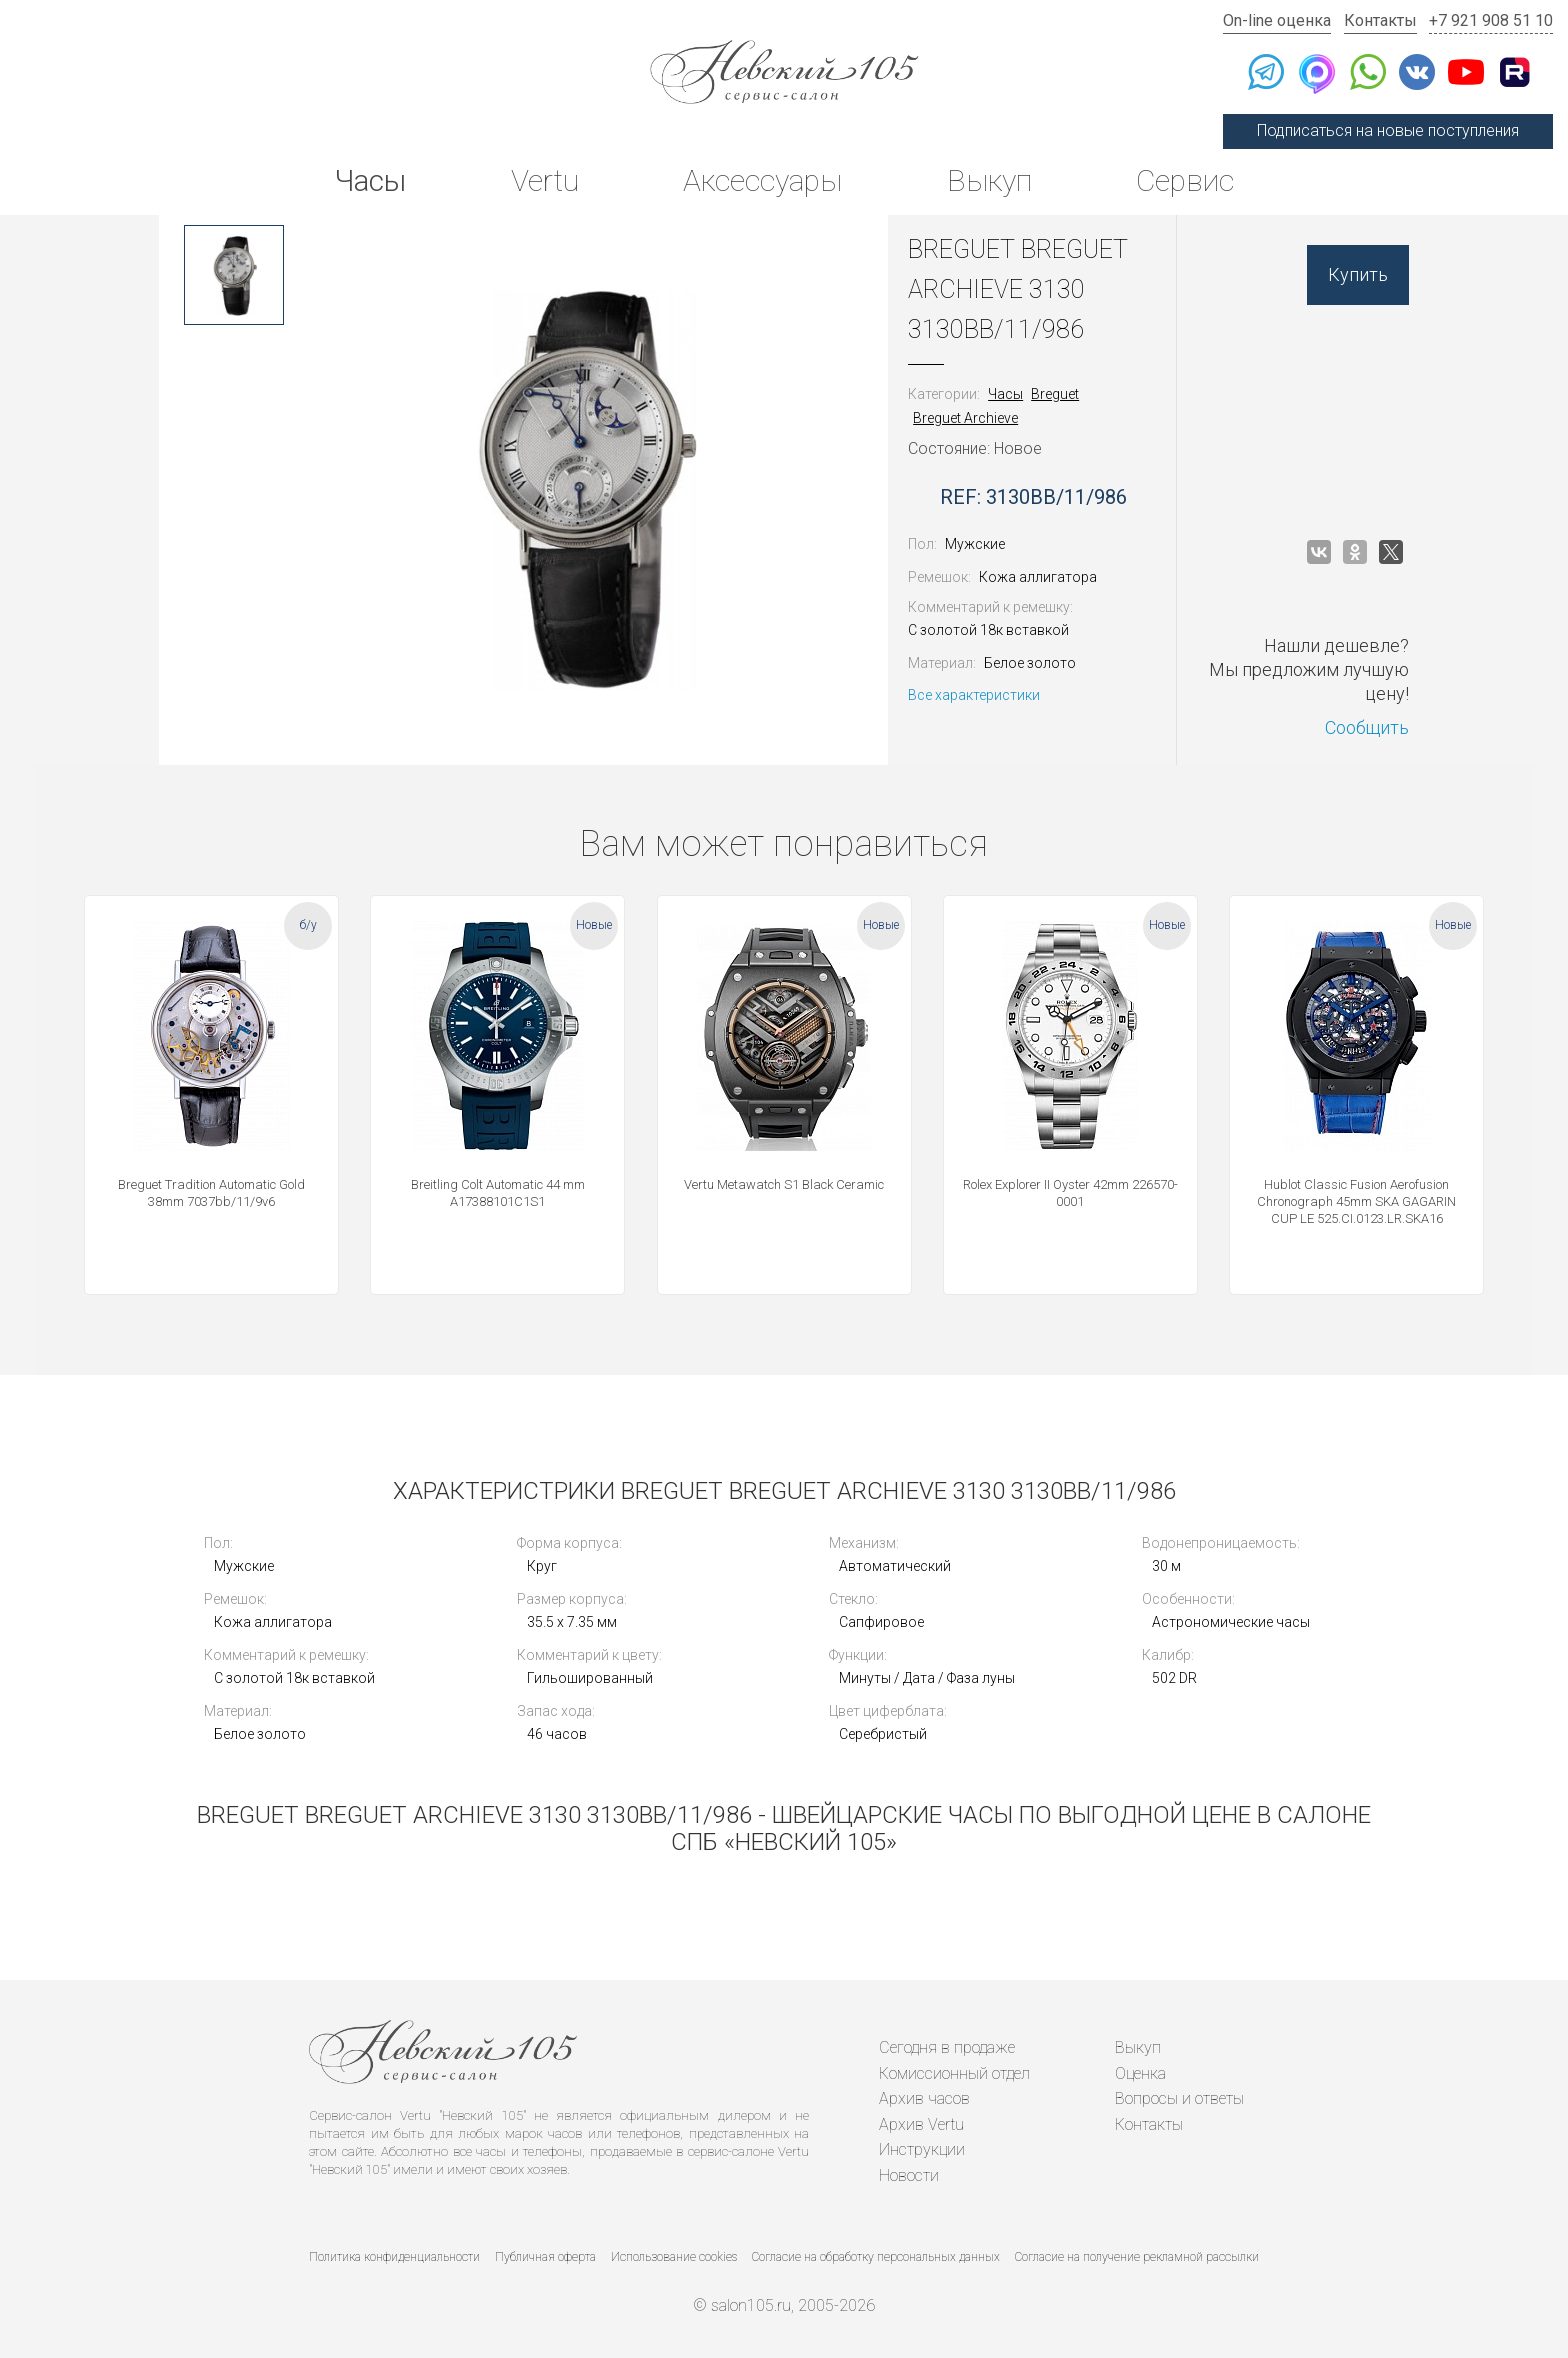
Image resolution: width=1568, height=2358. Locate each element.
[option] (234, 275)
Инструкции (922, 2149)
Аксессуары (762, 180)
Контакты (1380, 20)
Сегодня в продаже (947, 2047)
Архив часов (924, 2098)
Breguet (1055, 394)
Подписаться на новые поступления (1388, 130)
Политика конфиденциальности (394, 2257)
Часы (370, 180)
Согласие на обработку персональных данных (876, 2257)
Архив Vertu (921, 2124)
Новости (909, 2175)
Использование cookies (674, 2257)
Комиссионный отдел (954, 2073)
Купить (1358, 274)
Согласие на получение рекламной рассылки (1137, 2257)
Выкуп (989, 180)
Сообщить (1367, 727)
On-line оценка (1277, 20)
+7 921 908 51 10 (1491, 20)
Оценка (1140, 2073)
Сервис (1185, 180)
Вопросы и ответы (1179, 2098)
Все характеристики (974, 695)
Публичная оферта (545, 2257)
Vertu (545, 180)
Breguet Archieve (965, 418)
